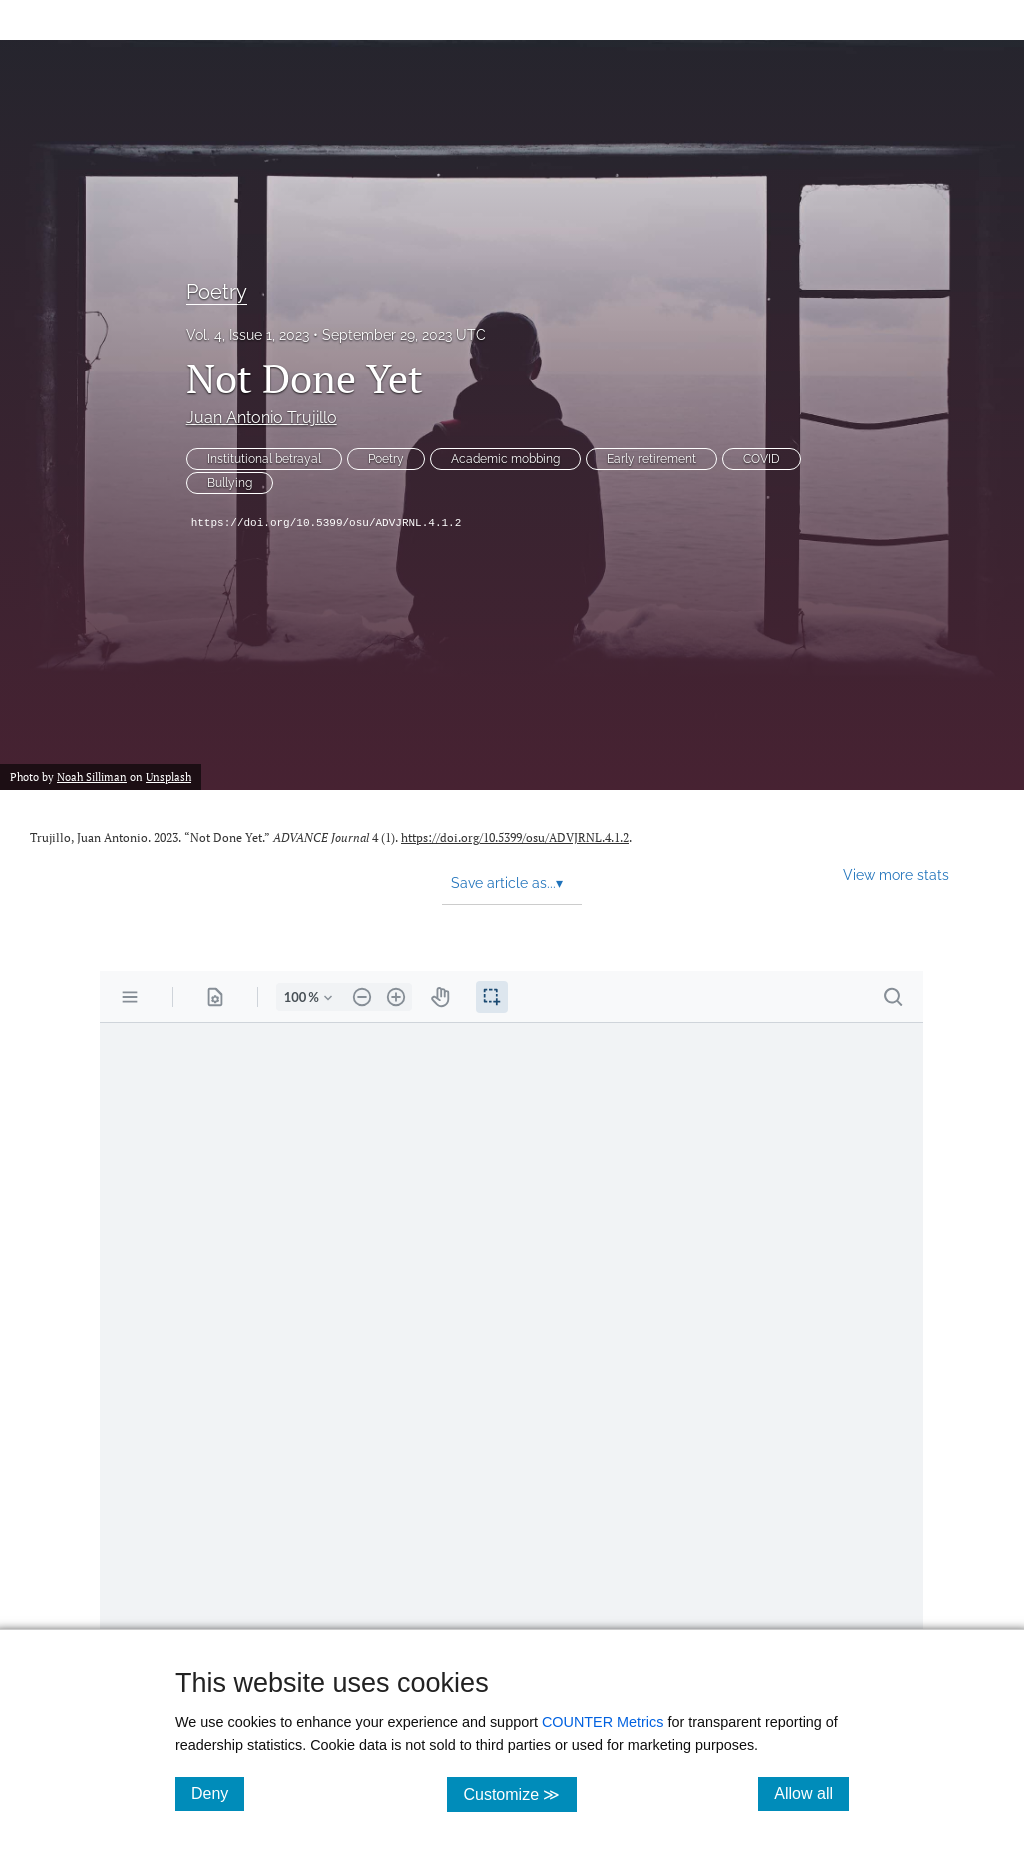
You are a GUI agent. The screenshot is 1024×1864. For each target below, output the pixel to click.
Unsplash (168, 777)
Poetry (216, 292)
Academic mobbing (505, 459)
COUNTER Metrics (603, 1722)
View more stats (896, 874)
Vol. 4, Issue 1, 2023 (247, 335)
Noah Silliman (92, 777)
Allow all (811, 1793)
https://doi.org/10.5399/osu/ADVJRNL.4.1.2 (326, 523)
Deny (217, 1793)
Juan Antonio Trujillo (261, 417)
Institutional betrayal (264, 459)
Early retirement (651, 459)
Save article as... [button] (507, 883)
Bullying (229, 483)
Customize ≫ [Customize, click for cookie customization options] (519, 1793)
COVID (761, 459)
